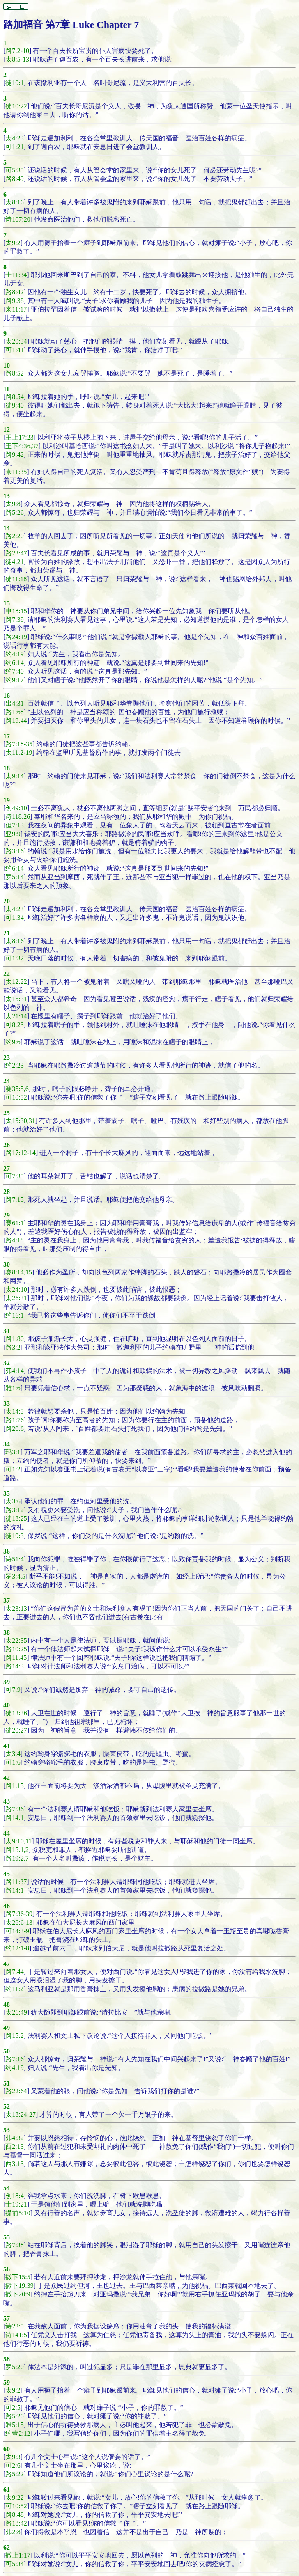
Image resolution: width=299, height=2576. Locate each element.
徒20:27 (16, 1730)
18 (6, 768)
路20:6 (14, 1428)
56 (6, 2269)
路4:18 (14, 1240)
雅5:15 (14, 2424)
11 (6, 388)
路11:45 (16, 1657)
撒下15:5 (17, 2276)
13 (6, 496)
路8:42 (14, 292)
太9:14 (14, 775)
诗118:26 (17, 816)
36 (6, 1551)
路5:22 (14, 2474)
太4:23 (14, 138)
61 (6, 2489)
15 (6, 603)
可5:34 (14, 2563)
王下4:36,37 (21, 445)
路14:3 (14, 1666)
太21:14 (16, 1016)
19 (6, 800)
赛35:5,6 (16, 1088)
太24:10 (16, 1289)
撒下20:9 (17, 2294)
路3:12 (14, 1509)
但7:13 (14, 825)
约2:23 (14, 1065)
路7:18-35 (18, 743)
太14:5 (14, 1411)
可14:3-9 (17, 1930)
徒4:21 (14, 561)
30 (6, 1264)
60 (6, 2448)
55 (6, 2237)
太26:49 (16, 2012)
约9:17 (14, 679)
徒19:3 (14, 1535)
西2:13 (14, 2146)
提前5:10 (17, 2212)
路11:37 (16, 1881)
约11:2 (14, 1988)
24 (6, 1080)
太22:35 (16, 1640)
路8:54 (14, 396)
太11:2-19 (18, 752)
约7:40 (14, 671)
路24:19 (16, 636)
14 (6, 528)
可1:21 (14, 146)
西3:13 (14, 2163)
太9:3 (12, 2456)
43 (6, 1801)
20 (6, 901)
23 (6, 1057)
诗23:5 (14, 2326)
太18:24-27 (20, 2114)
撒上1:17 (17, 2555)
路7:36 (14, 1809)
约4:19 (14, 654)
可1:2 (12, 1469)
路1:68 (14, 711)
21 (6, 933)
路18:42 (16, 2523)
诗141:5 (16, 2334)
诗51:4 (14, 1559)
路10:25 (16, 1649)
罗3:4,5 (15, 1576)
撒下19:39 (19, 2285)
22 (6, 973)
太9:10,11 (18, 1841)
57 (6, 2318)
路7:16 (14, 2059)
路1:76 (14, 1419)
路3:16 (14, 851)
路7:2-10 (17, 50)
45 (6, 1873)
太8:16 (14, 202)
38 (6, 1632)
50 (6, 2051)
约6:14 (14, 662)
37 (6, 1600)
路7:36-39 (18, 1913)
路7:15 (14, 1199)
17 (6, 736)
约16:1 (14, 1315)
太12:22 (16, 981)
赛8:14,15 (18, 1272)
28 (6, 1191)
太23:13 (16, 1608)
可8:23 (14, 1024)
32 (6, 1362)
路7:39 (14, 619)
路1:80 (14, 1338)
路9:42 (14, 454)
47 (6, 1963)
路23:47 (16, 553)
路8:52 (14, 373)
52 (6, 2106)
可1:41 (14, 349)
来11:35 (16, 471)
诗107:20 (17, 219)
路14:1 (14, 1817)
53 (6, 2130)
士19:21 (16, 2204)
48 (6, 2004)
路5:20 (14, 2416)
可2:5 (12, 2407)
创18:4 (14, 2195)
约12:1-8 (17, 1948)
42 (6, 1777)
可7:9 (12, 1689)
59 (6, 2382)
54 (6, 2187)
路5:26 (14, 512)
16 (6, 695)
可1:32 (14, 958)
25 (6, 1112)
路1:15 (14, 1785)
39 (6, 1681)
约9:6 (12, 1041)
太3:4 (12, 1753)
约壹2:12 (17, 2433)
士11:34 (16, 274)
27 (6, 1168)
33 (6, 1403)
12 (6, 429)
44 (6, 1833)
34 (6, 1444)
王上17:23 (19, 437)
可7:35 (14, 1176)
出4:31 (14, 703)
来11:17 (16, 309)
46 (6, 1905)
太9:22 (14, 2497)
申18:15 (16, 610)
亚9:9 (12, 833)
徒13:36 (16, 1713)
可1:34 (14, 917)
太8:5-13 (17, 59)
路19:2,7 (16, 1858)
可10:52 (16, 1097)
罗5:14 (14, 876)
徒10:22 (16, 106)
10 (6, 365)
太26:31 (16, 1298)
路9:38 (14, 300)
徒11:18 (16, 578)
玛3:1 (12, 1451)
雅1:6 (12, 1387)
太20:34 (16, 341)
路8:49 (14, 178)
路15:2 (14, 2035)
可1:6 (12, 1762)
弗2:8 (12, 2531)
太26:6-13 (18, 1922)
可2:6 (12, 2465)
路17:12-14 (20, 1152)
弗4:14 (14, 1370)
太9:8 (12, 503)
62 (6, 2547)
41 (6, 1745)
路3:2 (12, 1347)
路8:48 (14, 2514)
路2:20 (14, 535)
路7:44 (14, 1971)
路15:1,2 (16, 1849)
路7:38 (14, 2244)
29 (6, 1215)
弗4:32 (14, 2137)
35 (6, 1493)
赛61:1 (14, 1222)
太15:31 (16, 998)
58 (6, 2359)
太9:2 (12, 242)
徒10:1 (14, 82)
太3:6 (12, 1501)
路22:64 (16, 2091)
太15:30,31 (20, 1120)
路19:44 (16, 720)
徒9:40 (14, 405)
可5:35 (14, 170)
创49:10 (16, 807)
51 (6, 2083)
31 (6, 1330)
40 (6, 1705)
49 (6, 2027)
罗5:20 (14, 2366)
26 (6, 1144)
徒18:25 (16, 1518)
